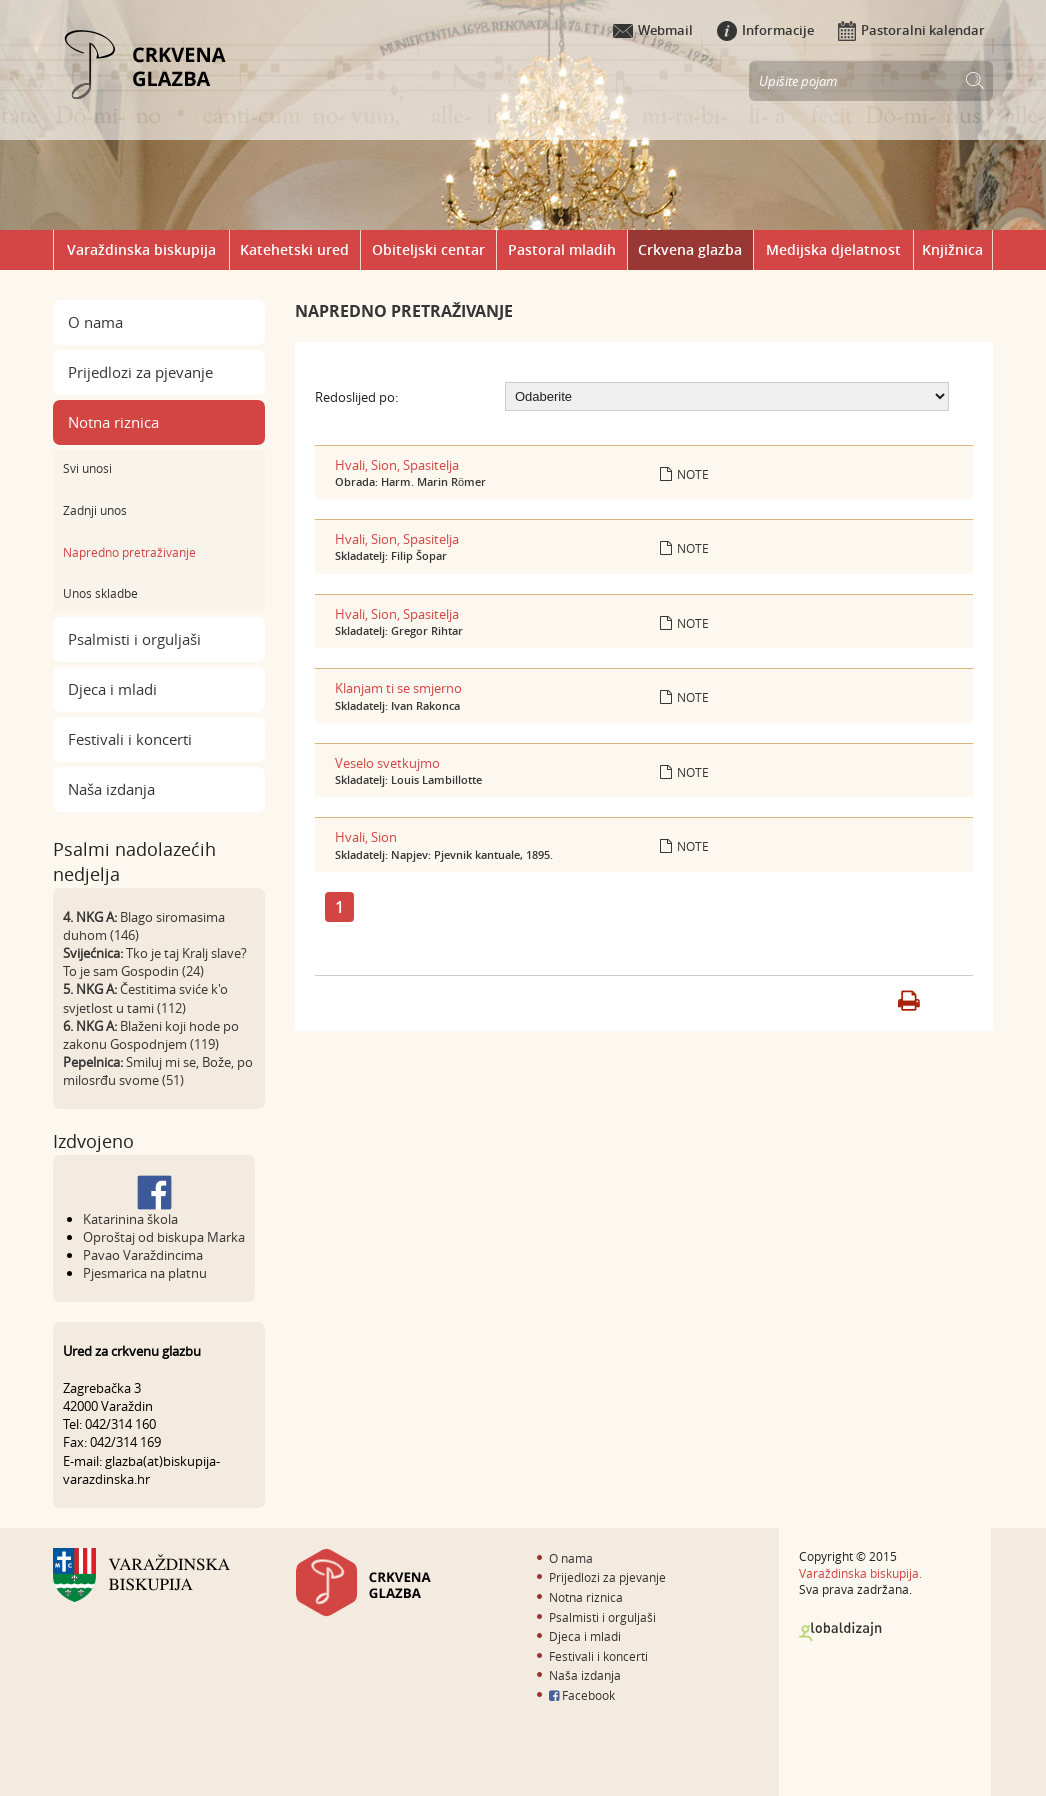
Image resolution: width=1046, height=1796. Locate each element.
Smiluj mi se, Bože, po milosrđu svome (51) (158, 1071)
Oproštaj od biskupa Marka (164, 1237)
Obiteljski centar (428, 249)
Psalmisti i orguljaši (134, 639)
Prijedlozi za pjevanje (140, 372)
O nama (95, 322)
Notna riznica (113, 422)
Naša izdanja (111, 789)
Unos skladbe (100, 593)
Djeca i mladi (112, 689)
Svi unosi (87, 468)
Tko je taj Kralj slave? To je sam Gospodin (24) (155, 962)
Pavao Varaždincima (143, 1255)
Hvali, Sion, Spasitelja (397, 465)
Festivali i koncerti (130, 739)
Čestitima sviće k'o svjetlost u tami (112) (145, 998)
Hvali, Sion (366, 837)
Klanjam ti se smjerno (398, 688)
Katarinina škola (130, 1219)
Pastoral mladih (562, 249)
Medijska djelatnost (833, 249)
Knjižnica (952, 249)
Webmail (653, 30)
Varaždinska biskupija (141, 249)
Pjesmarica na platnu (145, 1273)
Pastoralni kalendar (911, 30)
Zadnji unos (95, 510)
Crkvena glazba (690, 249)
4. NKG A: (90, 917)
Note (684, 474)
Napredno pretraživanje (129, 552)
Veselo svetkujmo (387, 763)
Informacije (765, 30)
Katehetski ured (294, 249)
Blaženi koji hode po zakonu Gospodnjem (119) (151, 1035)
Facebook (582, 1695)
